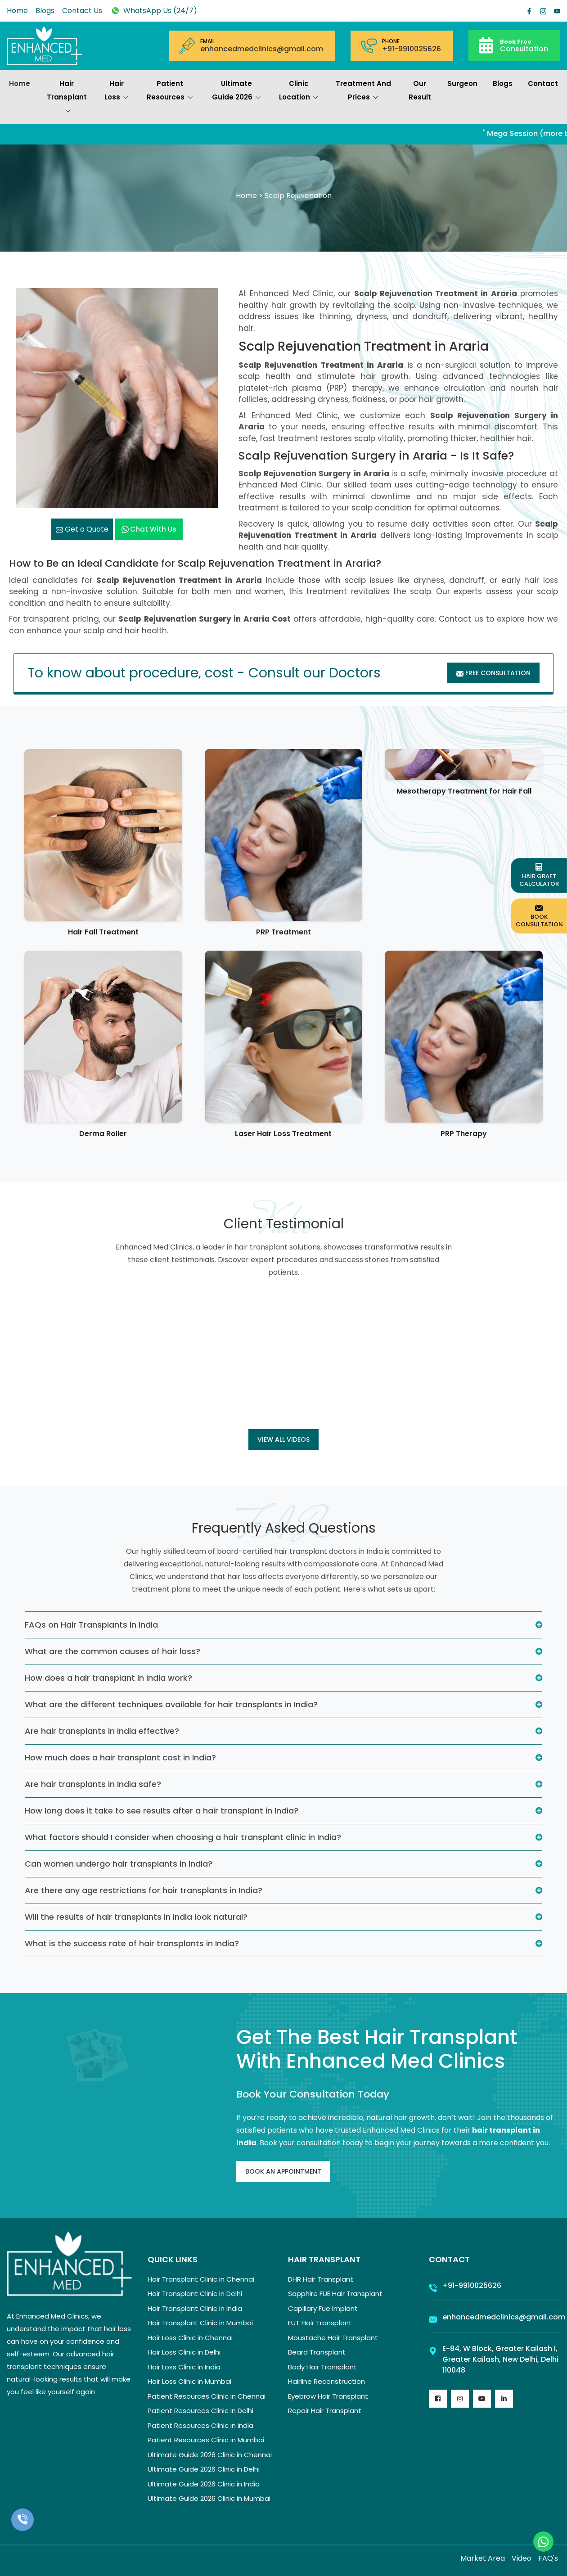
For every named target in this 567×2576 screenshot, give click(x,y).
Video (521, 2558)
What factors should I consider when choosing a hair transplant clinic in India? (183, 1837)
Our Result (420, 90)
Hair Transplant (67, 98)
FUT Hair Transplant (320, 2323)
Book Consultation (539, 916)
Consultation (524, 45)
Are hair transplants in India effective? (102, 1731)
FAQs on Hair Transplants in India (91, 1624)
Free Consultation (493, 672)
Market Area (482, 2558)
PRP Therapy (464, 1133)
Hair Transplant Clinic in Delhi (195, 2293)
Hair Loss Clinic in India (184, 2367)
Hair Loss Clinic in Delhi (184, 2352)
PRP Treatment (283, 932)
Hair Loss (116, 91)
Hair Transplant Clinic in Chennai (201, 2279)
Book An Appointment (283, 2171)
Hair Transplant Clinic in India (195, 2308)
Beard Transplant (317, 2352)
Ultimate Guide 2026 (236, 91)
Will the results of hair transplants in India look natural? (136, 1916)
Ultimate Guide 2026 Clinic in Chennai (210, 2454)
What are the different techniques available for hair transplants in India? (171, 1704)
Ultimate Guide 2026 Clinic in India (204, 2484)
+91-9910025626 (411, 49)
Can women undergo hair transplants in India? (118, 1863)
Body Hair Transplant (322, 2367)
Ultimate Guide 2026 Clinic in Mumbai (209, 2498)
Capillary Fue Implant (323, 2308)
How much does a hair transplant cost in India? (120, 1757)
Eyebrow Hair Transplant (328, 2396)
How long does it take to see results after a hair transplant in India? (161, 1810)
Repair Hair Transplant (324, 2410)
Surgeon (462, 83)
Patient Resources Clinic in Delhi (200, 2410)
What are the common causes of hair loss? (112, 1651)
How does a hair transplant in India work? (108, 1677)
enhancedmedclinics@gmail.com (261, 49)
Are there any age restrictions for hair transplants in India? (143, 1890)
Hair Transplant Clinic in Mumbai (200, 2323)
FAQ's (548, 2558)
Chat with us (149, 529)
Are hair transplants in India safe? (93, 1784)
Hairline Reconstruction (326, 2381)
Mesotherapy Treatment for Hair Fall (463, 791)
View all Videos (283, 1439)
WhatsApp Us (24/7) (153, 10)
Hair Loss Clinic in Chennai (190, 2337)
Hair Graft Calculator (539, 875)
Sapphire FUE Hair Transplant (335, 2293)
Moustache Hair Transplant (333, 2337)
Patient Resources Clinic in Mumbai (206, 2440)
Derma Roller (103, 1133)
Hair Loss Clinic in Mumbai (189, 2381)
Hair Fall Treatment (103, 932)
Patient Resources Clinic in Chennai (207, 2396)
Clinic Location (299, 91)
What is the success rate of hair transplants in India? (132, 1943)
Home (17, 10)
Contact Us (82, 10)
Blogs (45, 10)
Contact (543, 83)
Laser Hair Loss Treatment (283, 1133)
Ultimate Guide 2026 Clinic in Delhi (204, 2469)
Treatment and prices (363, 91)
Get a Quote (82, 529)
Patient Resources (170, 91)
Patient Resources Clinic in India (200, 2425)
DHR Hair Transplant (320, 2279)
